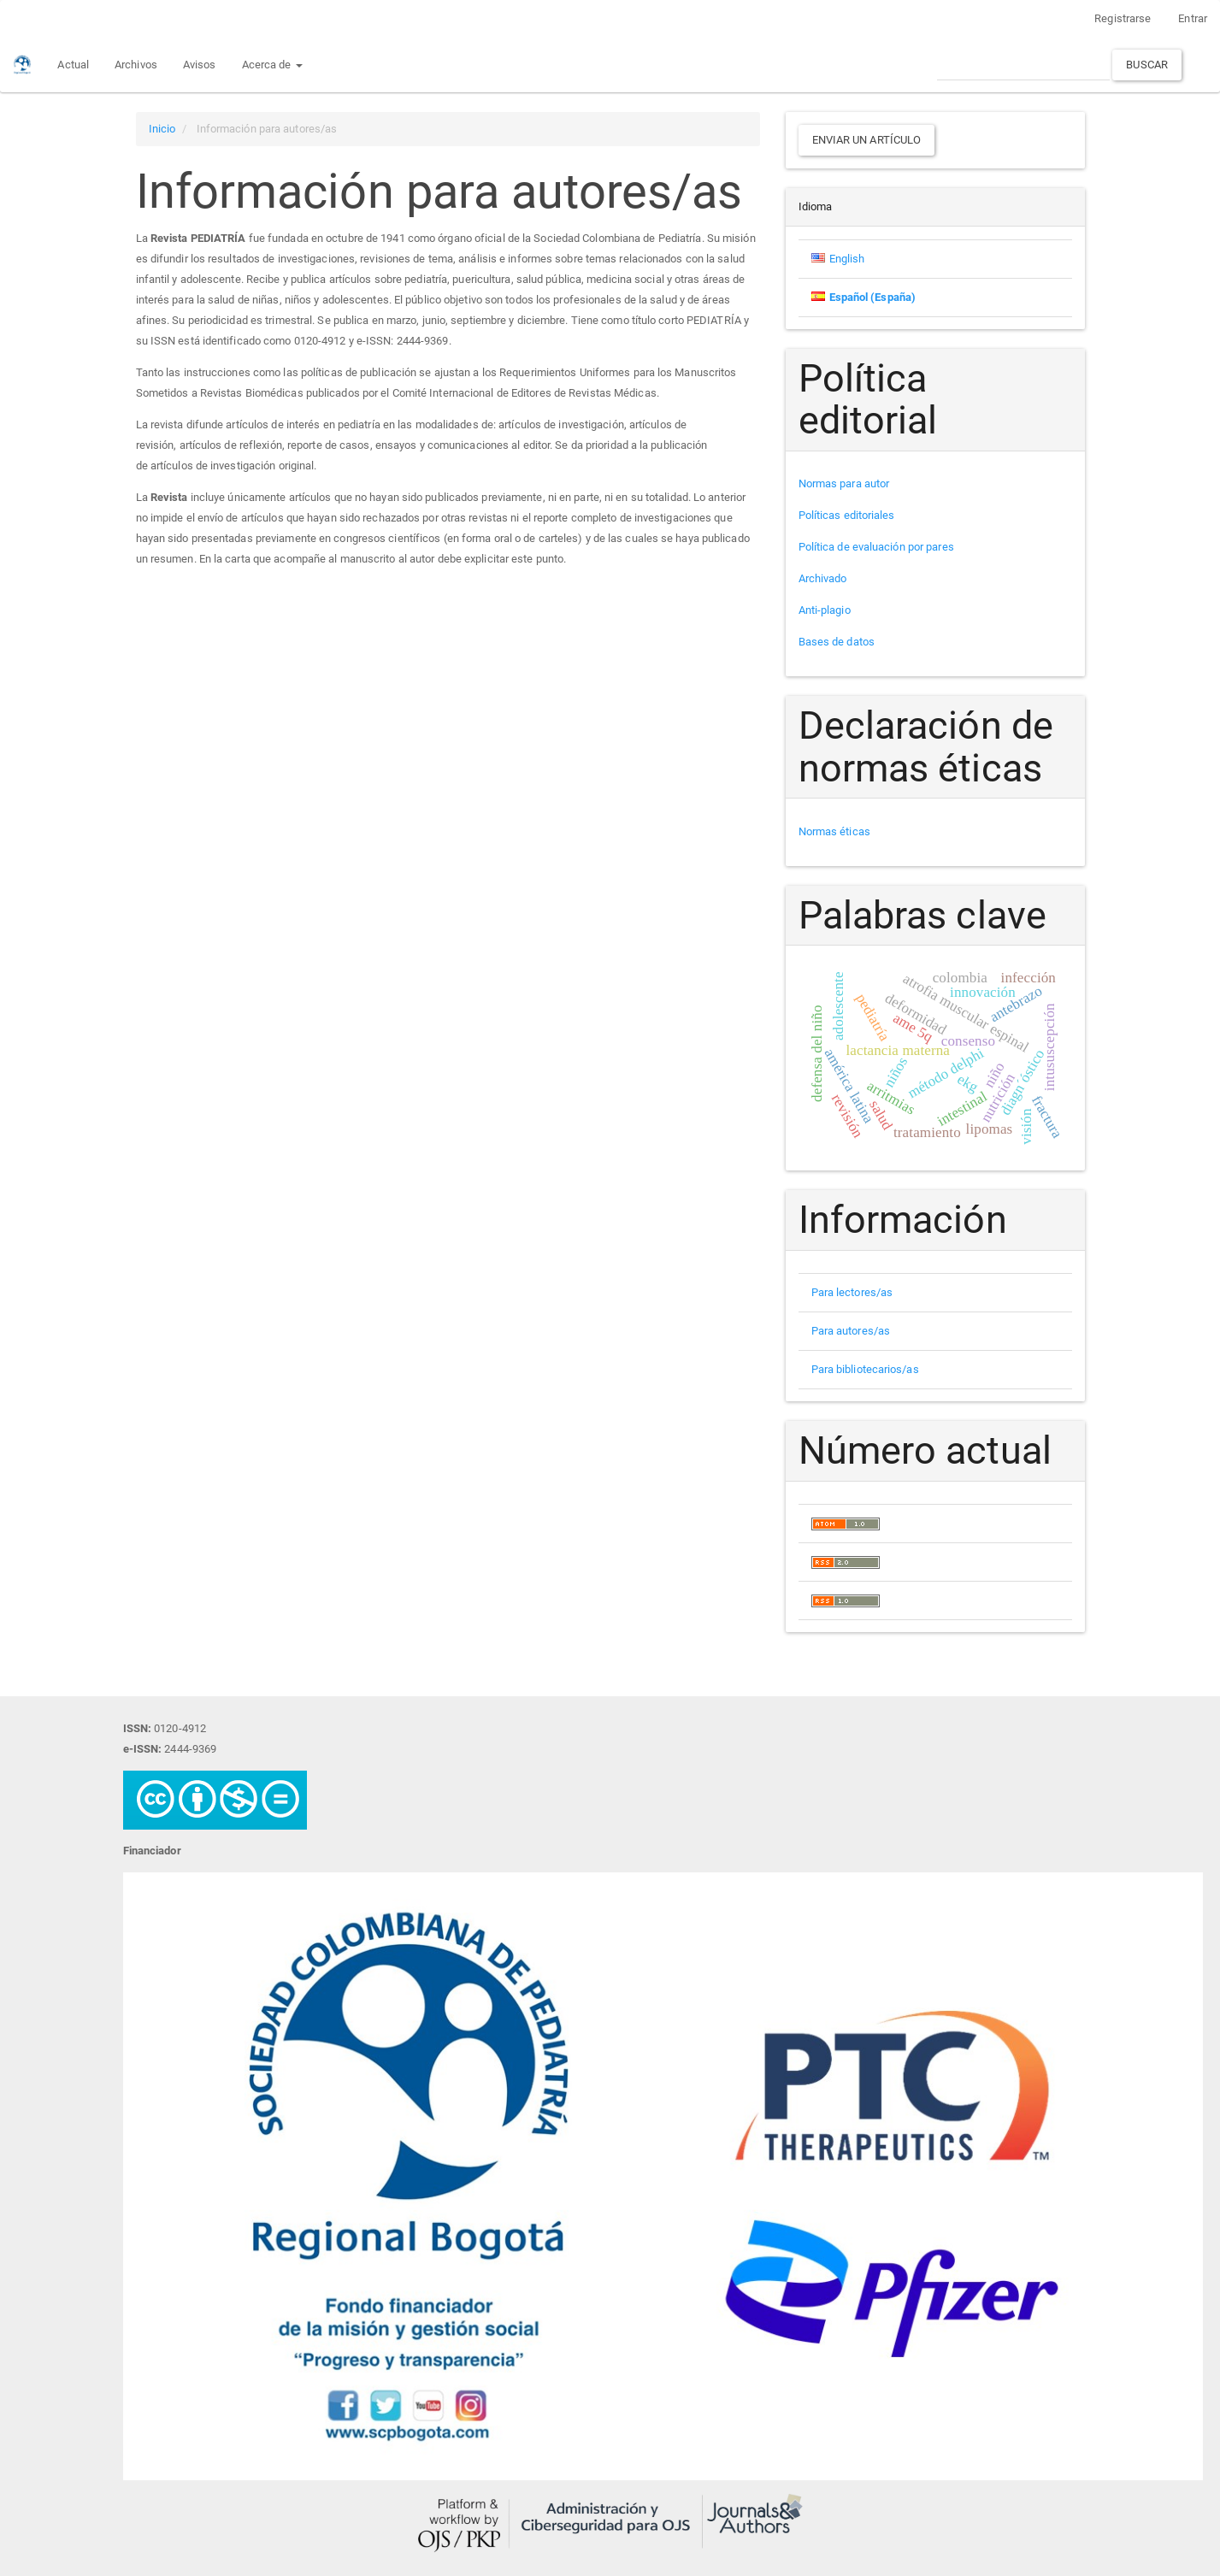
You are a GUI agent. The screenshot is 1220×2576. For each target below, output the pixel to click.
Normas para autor (844, 483)
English (847, 258)
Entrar (1192, 18)
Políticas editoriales (847, 515)
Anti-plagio (825, 610)
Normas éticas (834, 831)
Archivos (136, 64)
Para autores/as (851, 1330)
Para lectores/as (852, 1292)
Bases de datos (837, 641)
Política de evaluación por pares (876, 546)
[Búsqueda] (1023, 64)
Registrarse (1122, 18)
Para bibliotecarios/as (865, 1369)
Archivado (823, 578)
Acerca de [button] (272, 64)
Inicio (162, 128)
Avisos (199, 64)
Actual (73, 64)
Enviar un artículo (867, 139)
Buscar (1147, 64)
